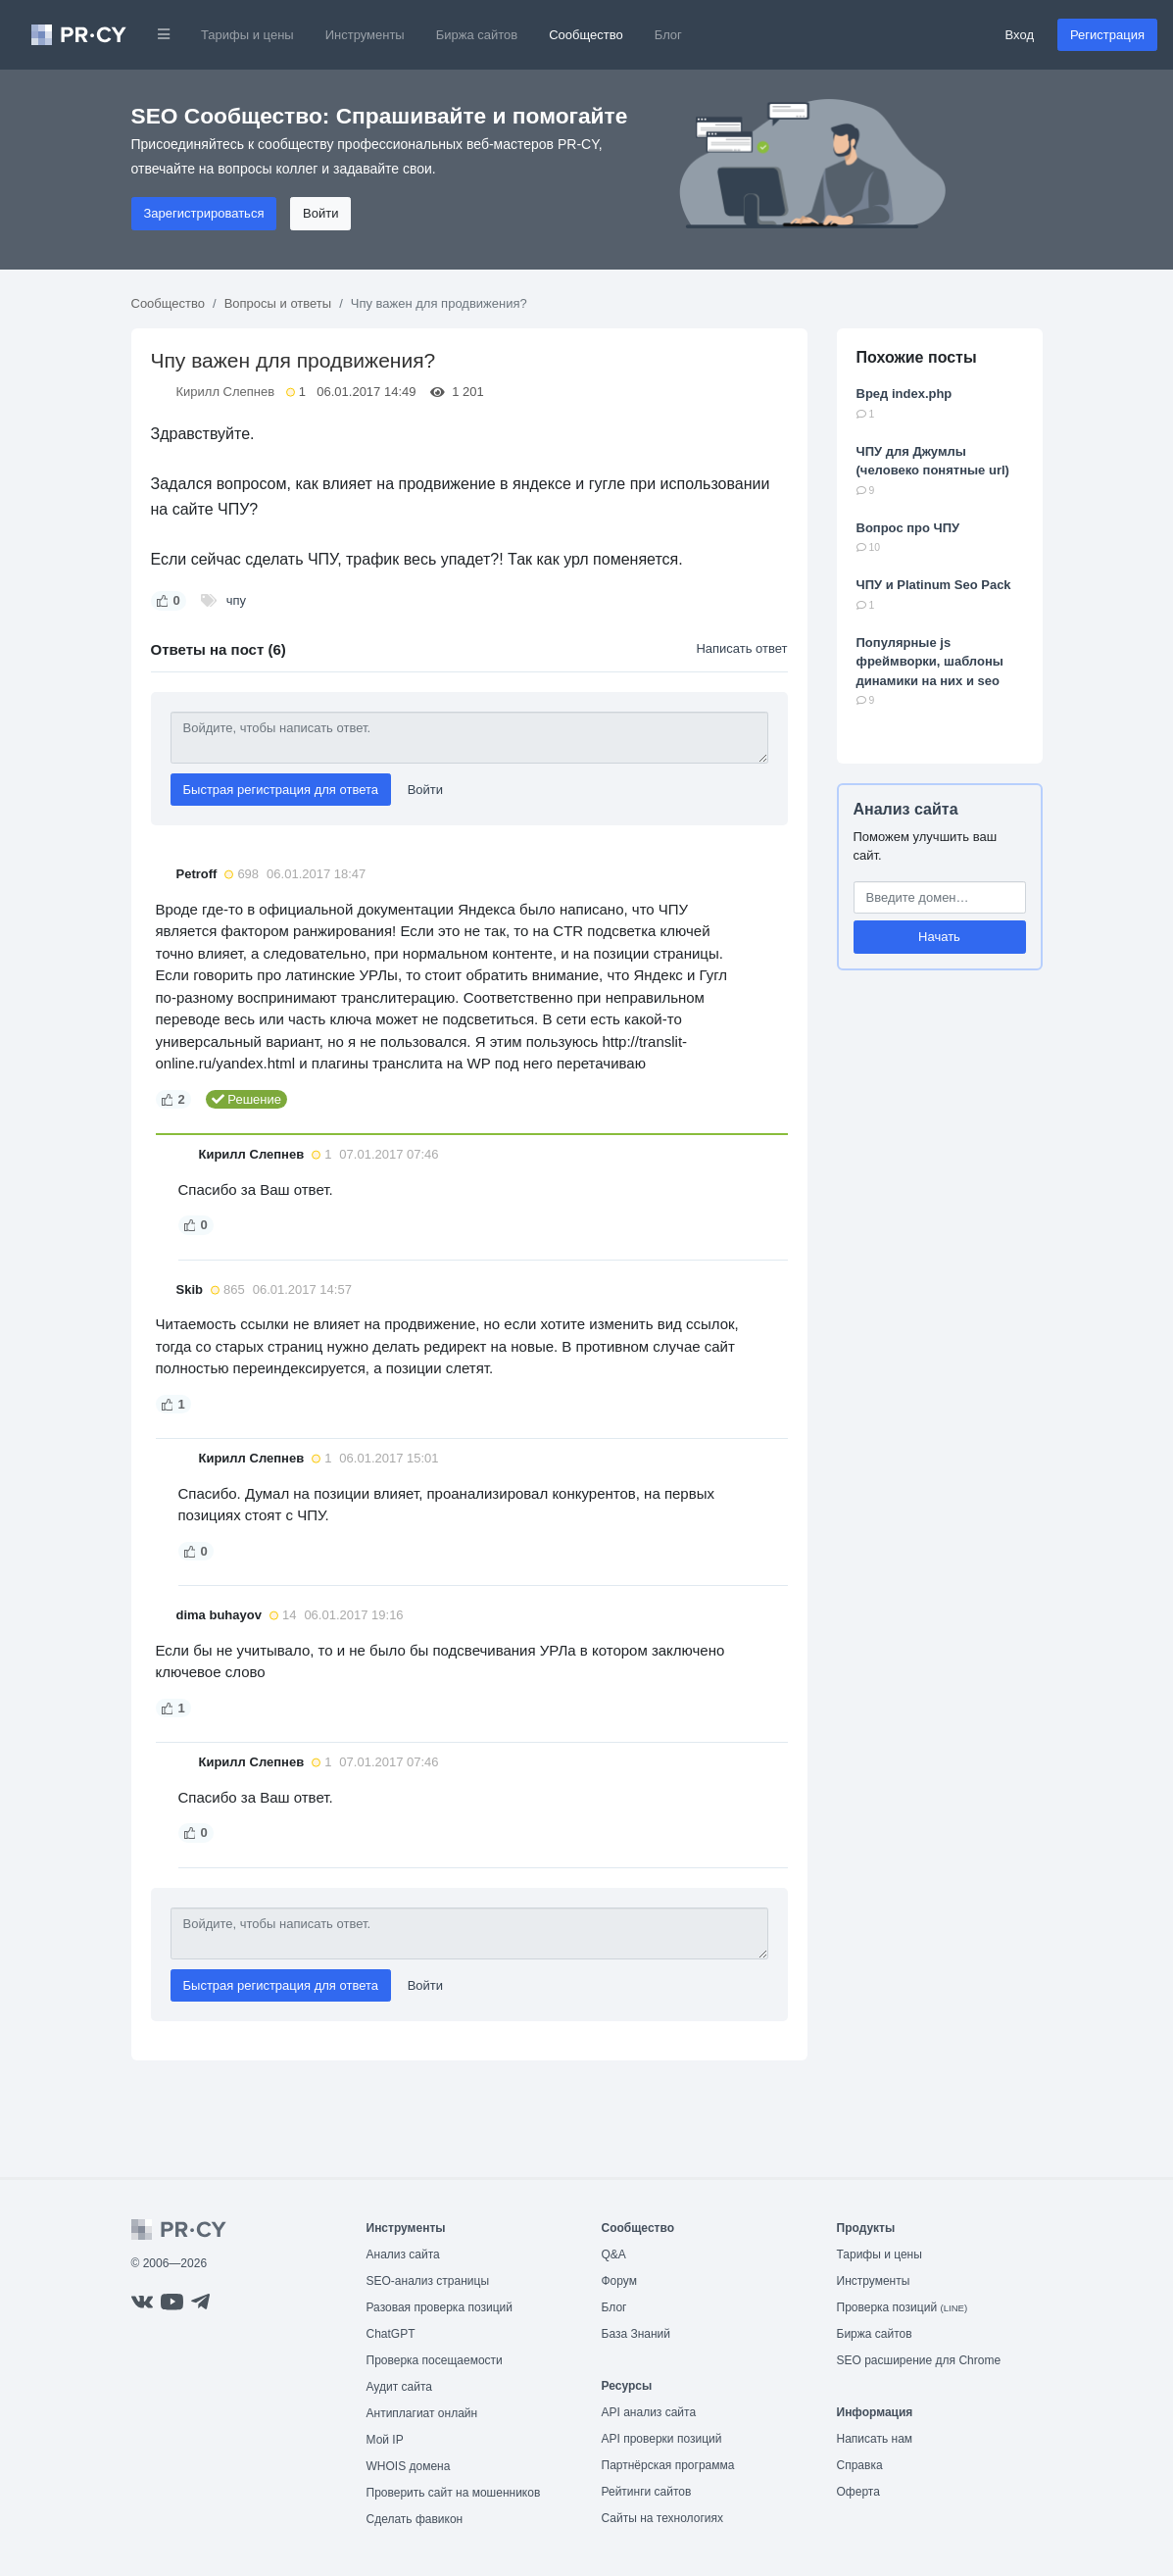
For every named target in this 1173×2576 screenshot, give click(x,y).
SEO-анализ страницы (428, 2281)
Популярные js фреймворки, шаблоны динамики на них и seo (929, 661)
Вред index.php (904, 393)
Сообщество (586, 34)
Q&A (614, 2254)
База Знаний (636, 2334)
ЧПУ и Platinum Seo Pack (933, 584)
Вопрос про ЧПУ (908, 527)
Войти (320, 213)
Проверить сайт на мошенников (454, 2493)
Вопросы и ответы (277, 303)
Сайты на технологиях (662, 2518)
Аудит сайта (399, 2387)
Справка (860, 2465)
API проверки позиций (662, 2439)
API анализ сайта (649, 2412)
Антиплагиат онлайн (422, 2413)
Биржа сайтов (477, 34)
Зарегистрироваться (204, 213)
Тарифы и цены (247, 34)
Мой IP (385, 2440)
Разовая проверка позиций (440, 2307)
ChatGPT (391, 2334)
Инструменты (365, 34)
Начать (939, 936)
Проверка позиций (902, 2307)
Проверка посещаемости (435, 2360)
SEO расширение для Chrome (919, 2360)
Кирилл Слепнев (225, 391)
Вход (1019, 34)
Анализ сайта (906, 809)
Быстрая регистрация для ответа (281, 789)
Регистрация (1107, 34)
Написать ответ (741, 648)
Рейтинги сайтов (647, 2492)
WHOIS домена (409, 2466)
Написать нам (875, 2439)
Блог (668, 34)
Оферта (858, 2492)
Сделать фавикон (415, 2519)
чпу (236, 600)
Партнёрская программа (668, 2465)
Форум (619, 2281)
